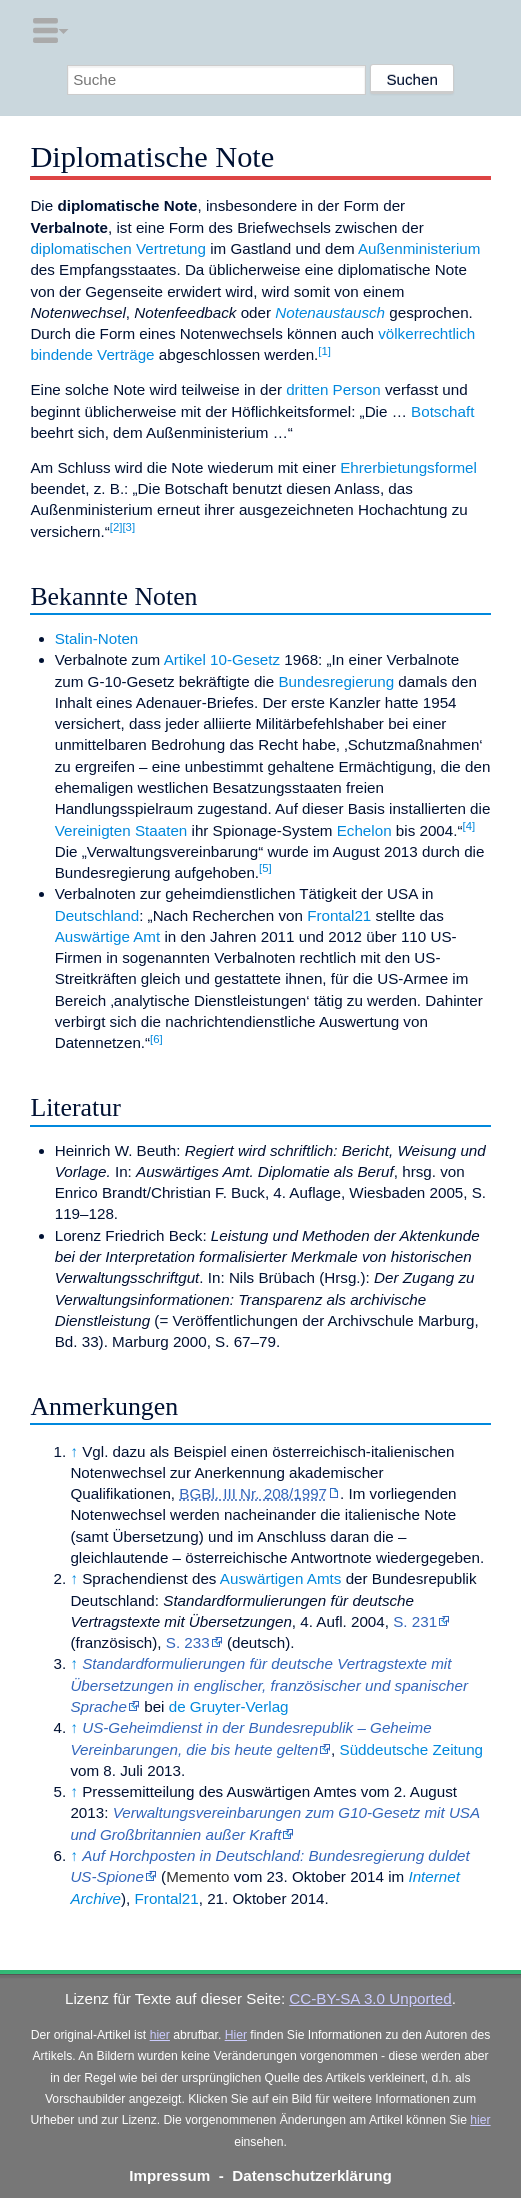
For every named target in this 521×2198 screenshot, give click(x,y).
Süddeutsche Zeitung (412, 1749)
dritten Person (333, 389)
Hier (236, 2035)
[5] (265, 868)
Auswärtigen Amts (281, 1578)
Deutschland (97, 915)
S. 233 (188, 1642)
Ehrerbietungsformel (408, 467)
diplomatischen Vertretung (118, 248)
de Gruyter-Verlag (229, 1706)
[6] (156, 1039)
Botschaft (442, 411)
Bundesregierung (336, 681)
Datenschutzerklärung (312, 2175)
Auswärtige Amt (108, 936)
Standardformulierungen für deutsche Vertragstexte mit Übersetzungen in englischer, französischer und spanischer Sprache (269, 1685)
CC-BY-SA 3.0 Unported (370, 1998)
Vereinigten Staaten (121, 830)
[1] (324, 351)
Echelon (364, 830)
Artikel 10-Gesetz (222, 659)
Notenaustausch (330, 312)
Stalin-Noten (97, 638)
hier (160, 2035)
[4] (469, 826)
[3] (128, 527)
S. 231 (415, 1621)
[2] (116, 527)
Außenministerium (419, 248)
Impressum (169, 2175)
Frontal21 (339, 915)
